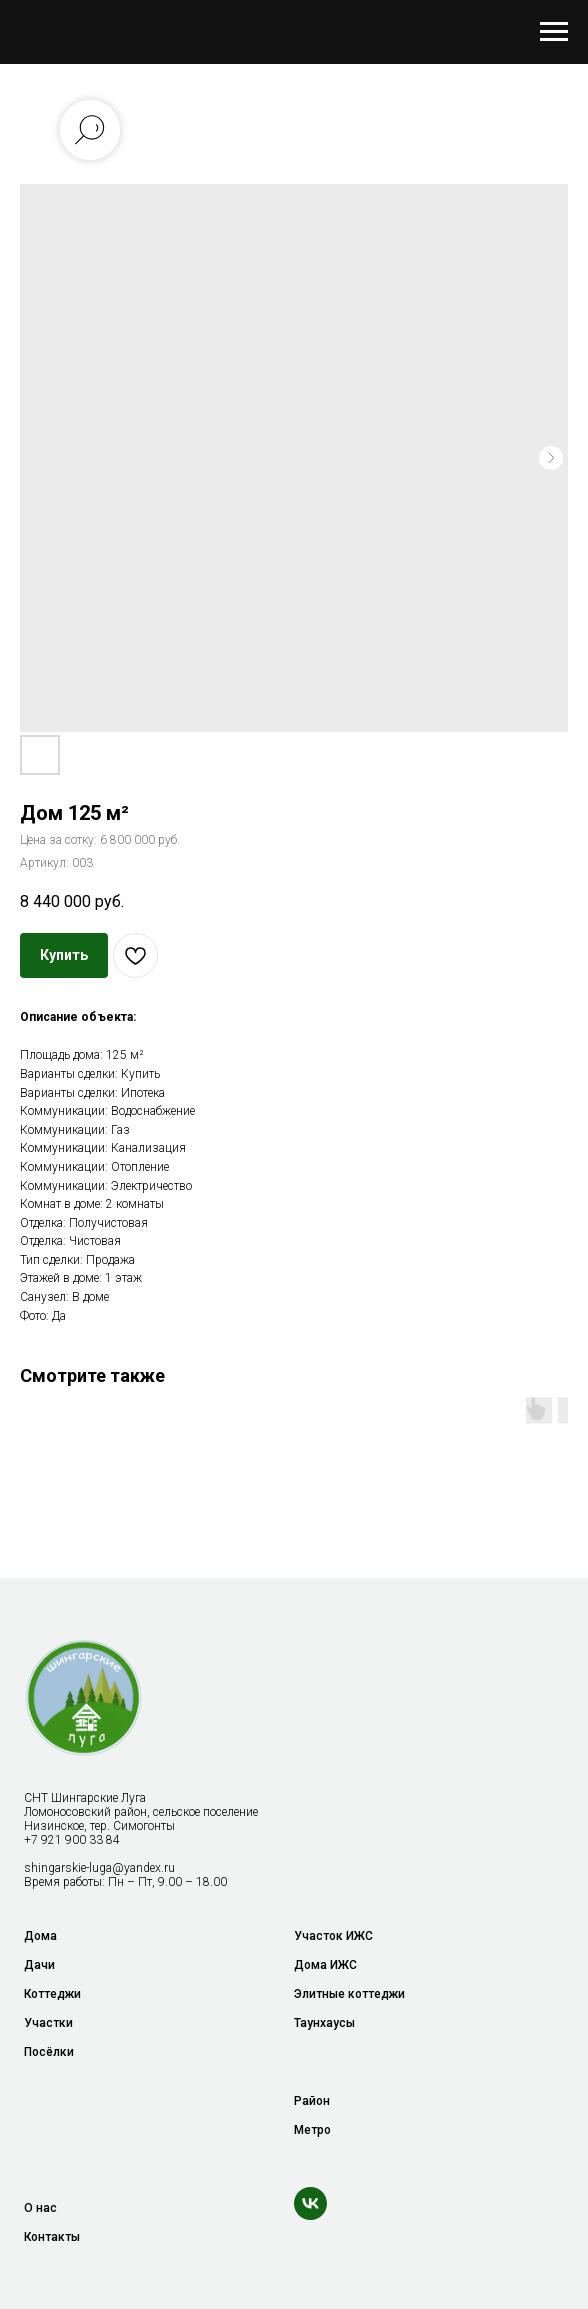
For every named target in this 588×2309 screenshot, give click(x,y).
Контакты (52, 2237)
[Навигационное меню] (554, 32)
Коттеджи (52, 1994)
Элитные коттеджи (349, 1994)
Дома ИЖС (325, 1965)
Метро (312, 2130)
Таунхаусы (324, 2023)
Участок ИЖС (333, 1936)
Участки (48, 2023)
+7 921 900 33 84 (72, 1840)
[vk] (310, 2203)
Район (312, 2101)
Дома (40, 1936)
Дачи (39, 1965)
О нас (40, 2208)
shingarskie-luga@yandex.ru (99, 1868)
